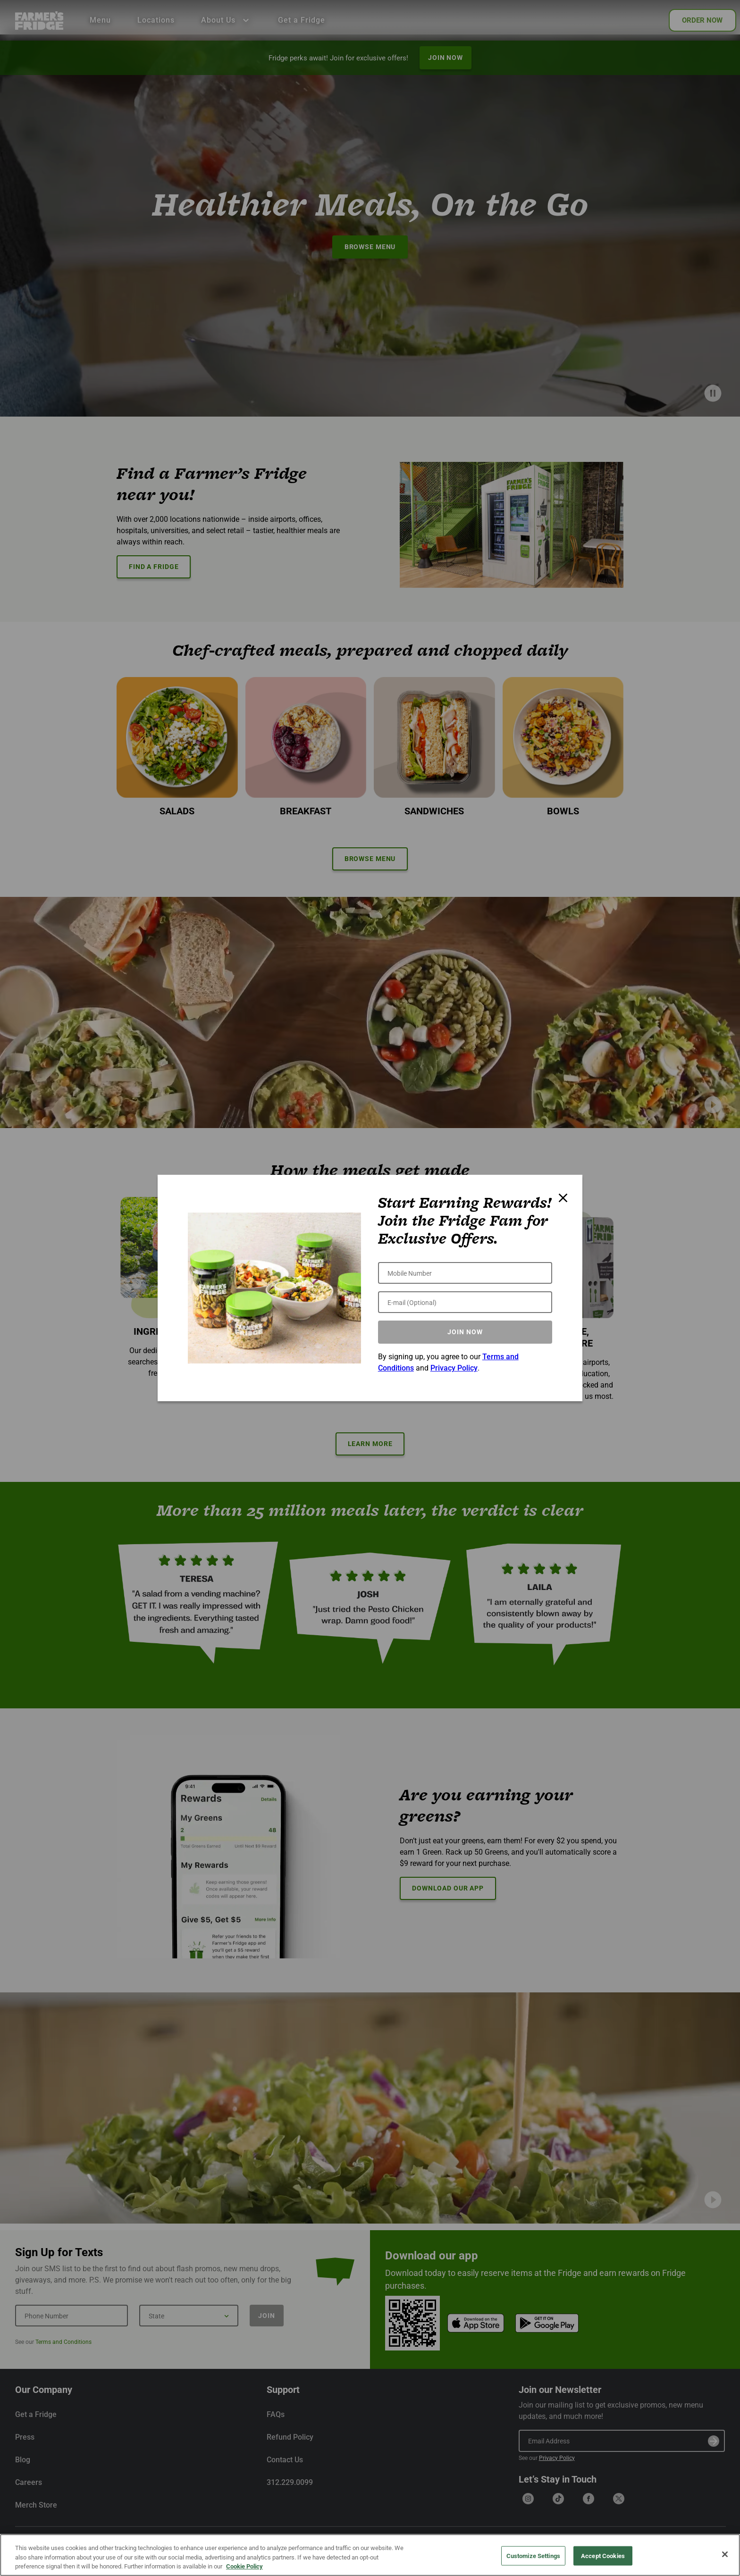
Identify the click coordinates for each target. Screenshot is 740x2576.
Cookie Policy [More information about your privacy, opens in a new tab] (244, 2566)
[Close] (725, 2554)
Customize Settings (533, 2555)
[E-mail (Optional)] (465, 1302)
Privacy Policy (454, 1367)
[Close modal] (563, 1198)
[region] (370, 2555)
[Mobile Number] (465, 1273)
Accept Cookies (603, 2555)
